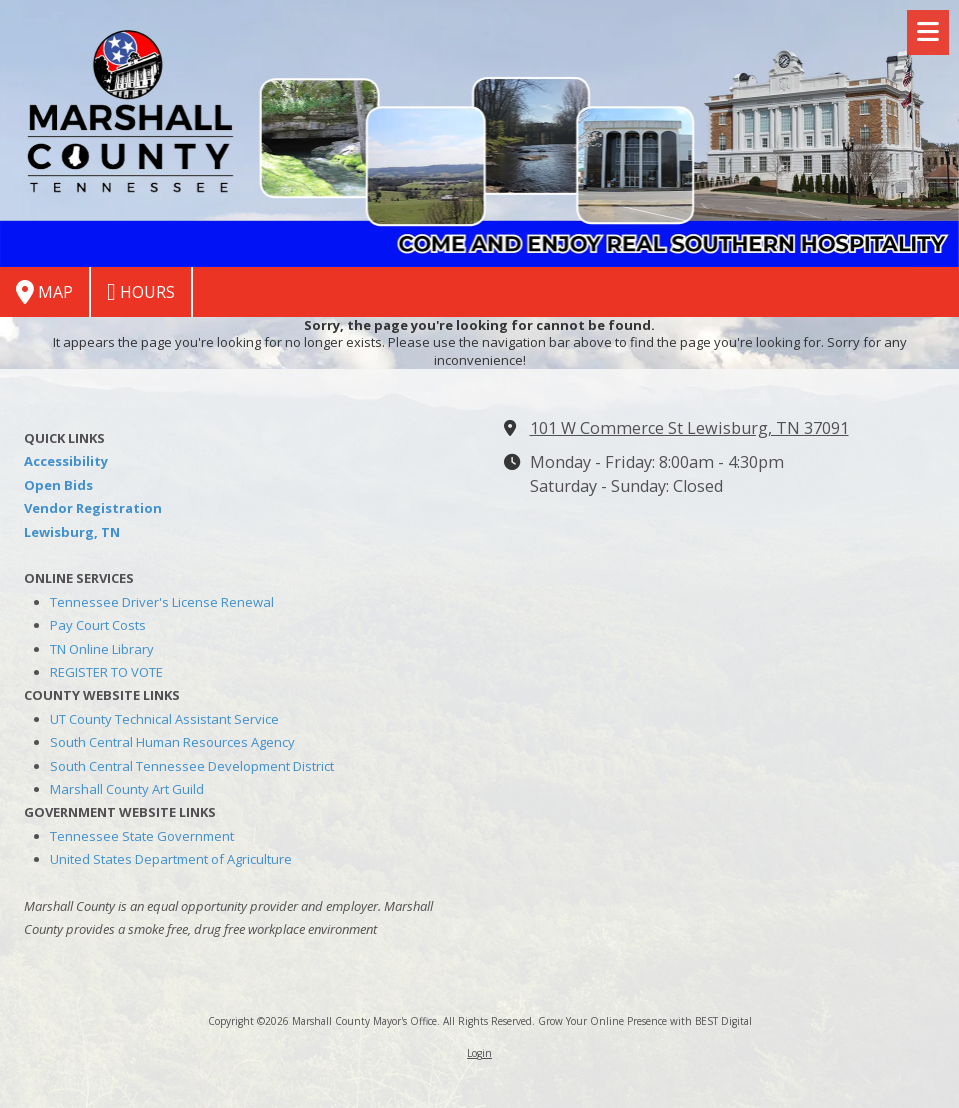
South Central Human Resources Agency (172, 742)
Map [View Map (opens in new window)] (44, 292)
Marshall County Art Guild (127, 789)
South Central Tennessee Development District (192, 766)
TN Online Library (102, 649)
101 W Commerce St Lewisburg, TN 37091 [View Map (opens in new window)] (689, 428)
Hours (141, 292)
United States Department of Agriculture (171, 859)
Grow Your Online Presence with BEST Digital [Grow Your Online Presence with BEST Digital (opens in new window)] (645, 1021)
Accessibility (66, 461)
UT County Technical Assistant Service (164, 719)
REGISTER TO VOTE (106, 672)
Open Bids (58, 485)
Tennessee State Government (142, 836)
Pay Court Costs (98, 625)
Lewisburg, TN (72, 532)
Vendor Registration (93, 508)
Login (479, 1053)
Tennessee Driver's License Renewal (162, 602)
